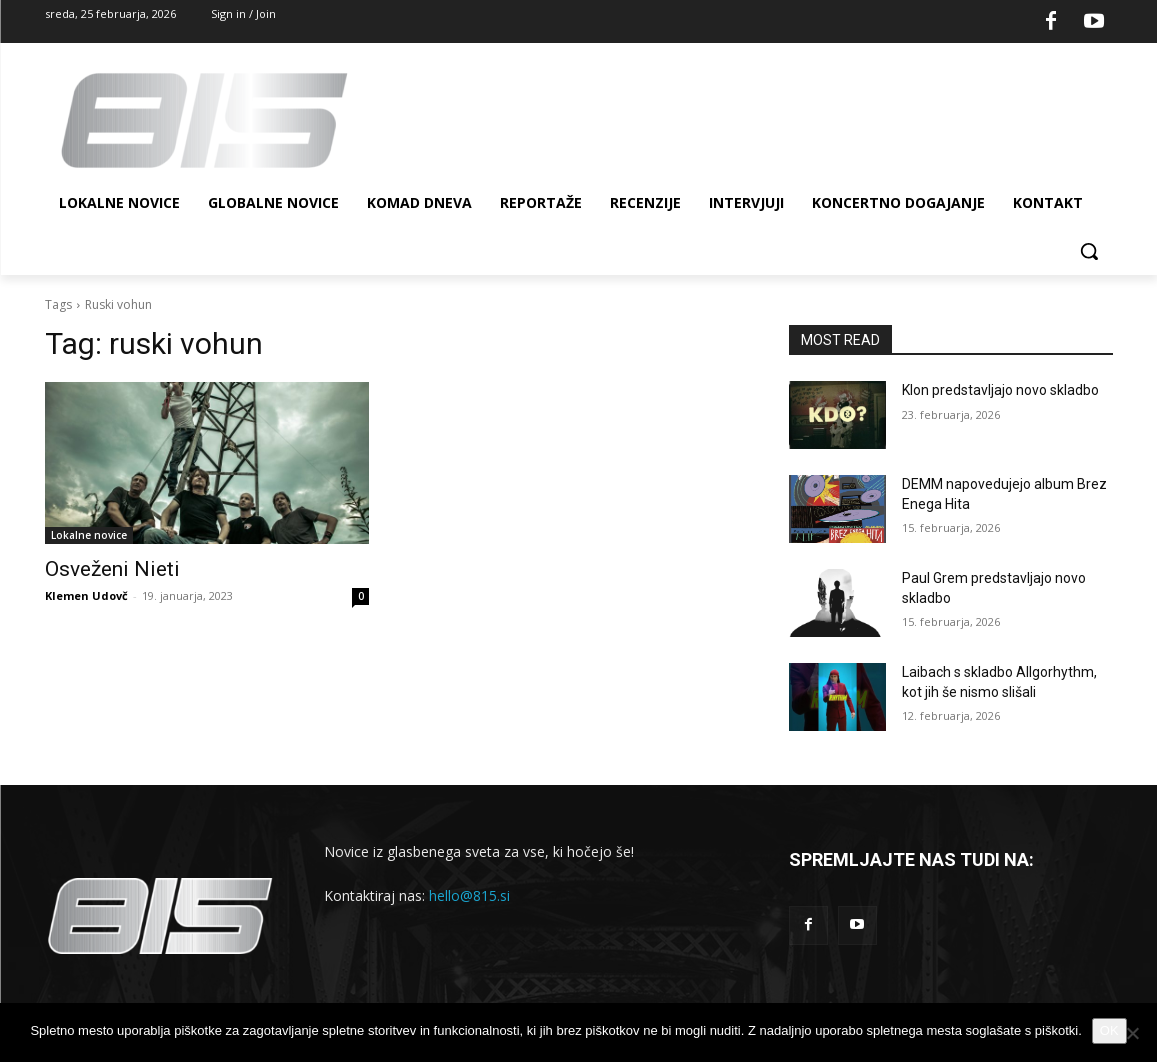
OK (1109, 1030)
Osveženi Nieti (112, 569)
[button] (1089, 251)
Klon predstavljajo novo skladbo (1000, 390)
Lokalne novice (89, 535)
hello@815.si (469, 895)
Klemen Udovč (86, 595)
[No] (1132, 1033)
